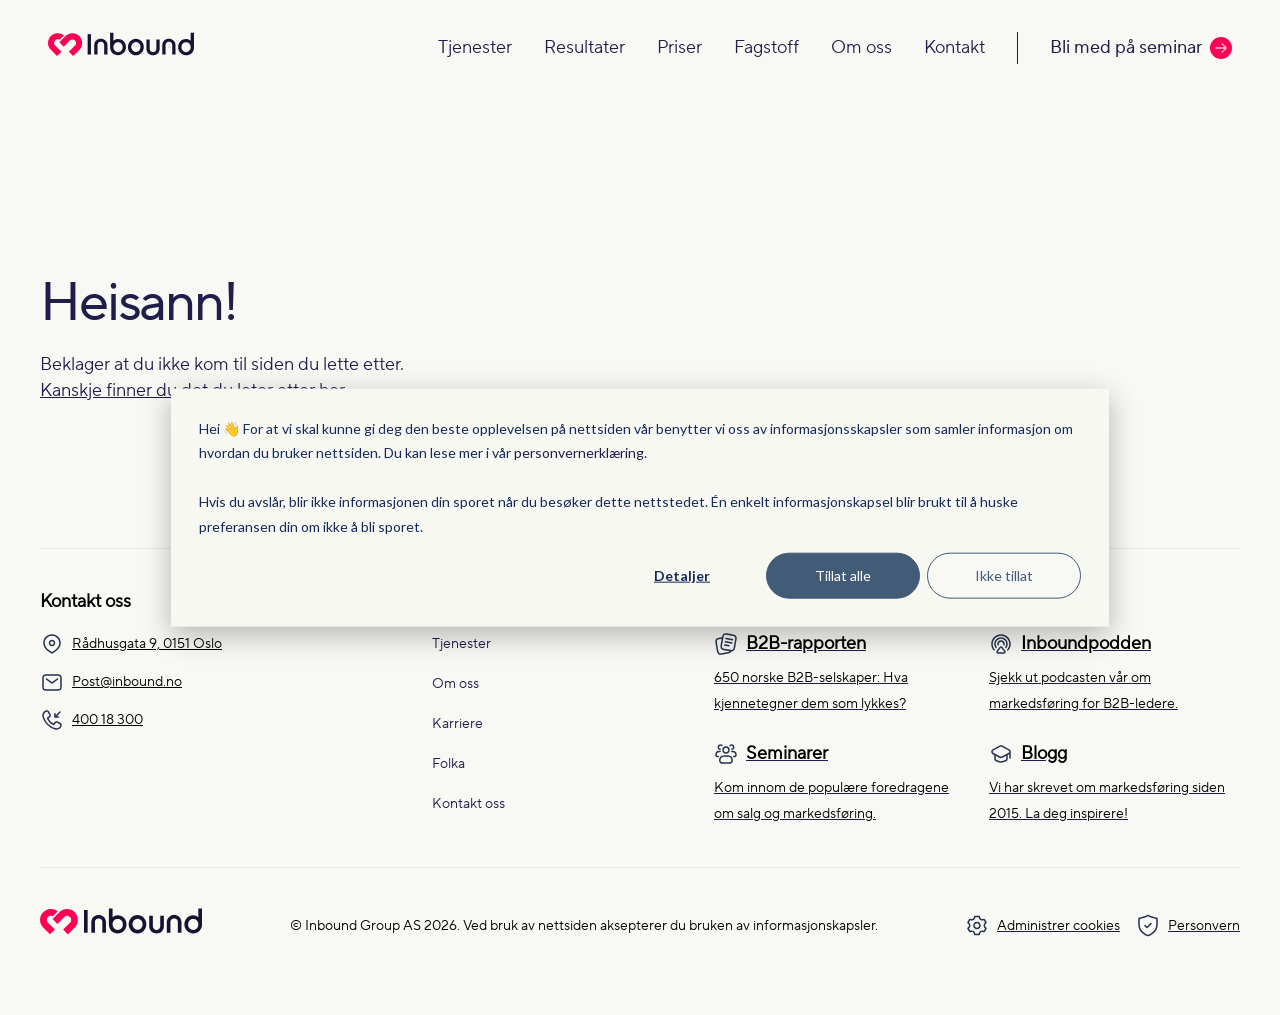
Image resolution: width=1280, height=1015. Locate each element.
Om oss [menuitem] (455, 684)
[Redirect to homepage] (121, 57)
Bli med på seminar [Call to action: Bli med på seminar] (1141, 47)
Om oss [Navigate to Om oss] (861, 47)
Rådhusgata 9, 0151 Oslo (131, 644)
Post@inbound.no (111, 682)
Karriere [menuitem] (457, 724)
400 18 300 (91, 720)
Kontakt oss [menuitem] (468, 804)
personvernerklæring (579, 452)
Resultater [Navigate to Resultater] (584, 47)
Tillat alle (843, 575)
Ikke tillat (1004, 575)
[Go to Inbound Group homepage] (121, 929)
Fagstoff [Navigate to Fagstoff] (766, 47)
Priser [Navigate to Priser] (679, 47)
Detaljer (682, 575)
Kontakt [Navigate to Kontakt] (954, 47)
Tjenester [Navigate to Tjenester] (475, 47)
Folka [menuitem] (448, 764)
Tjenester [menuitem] (461, 644)
